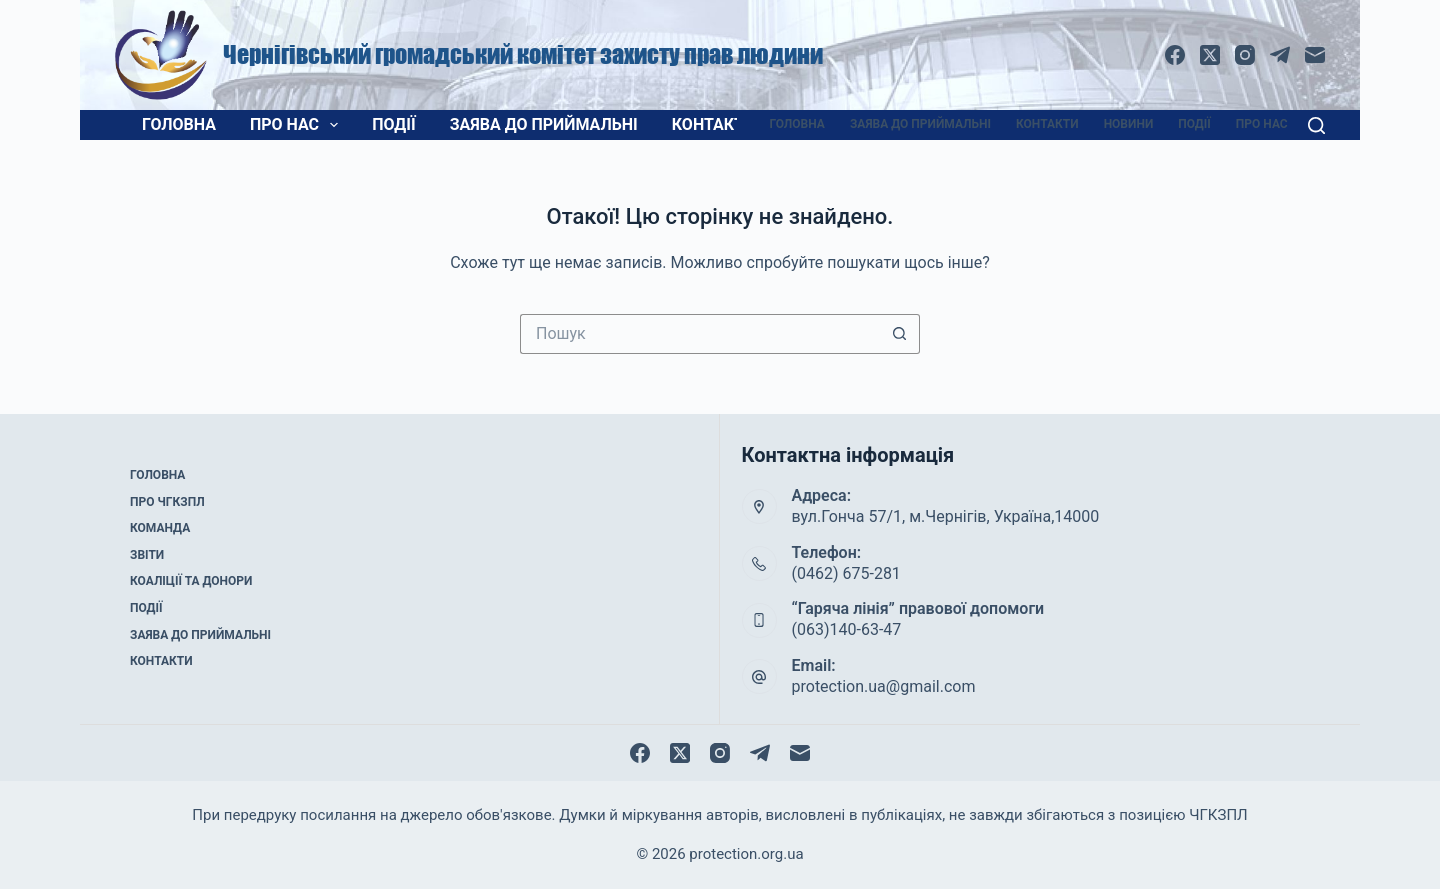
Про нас (298, 125)
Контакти (713, 124)
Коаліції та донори (191, 581)
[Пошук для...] (700, 334)
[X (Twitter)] (1210, 55)
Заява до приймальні (544, 124)
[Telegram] (1280, 55)
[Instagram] (1245, 55)
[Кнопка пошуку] (900, 334)
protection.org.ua (746, 854)
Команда (160, 528)
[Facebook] (1175, 55)
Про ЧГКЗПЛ (167, 502)
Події (393, 124)
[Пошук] (1316, 125)
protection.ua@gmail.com (884, 686)
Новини (1129, 124)
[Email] (1315, 55)
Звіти (147, 555)
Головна (179, 124)
